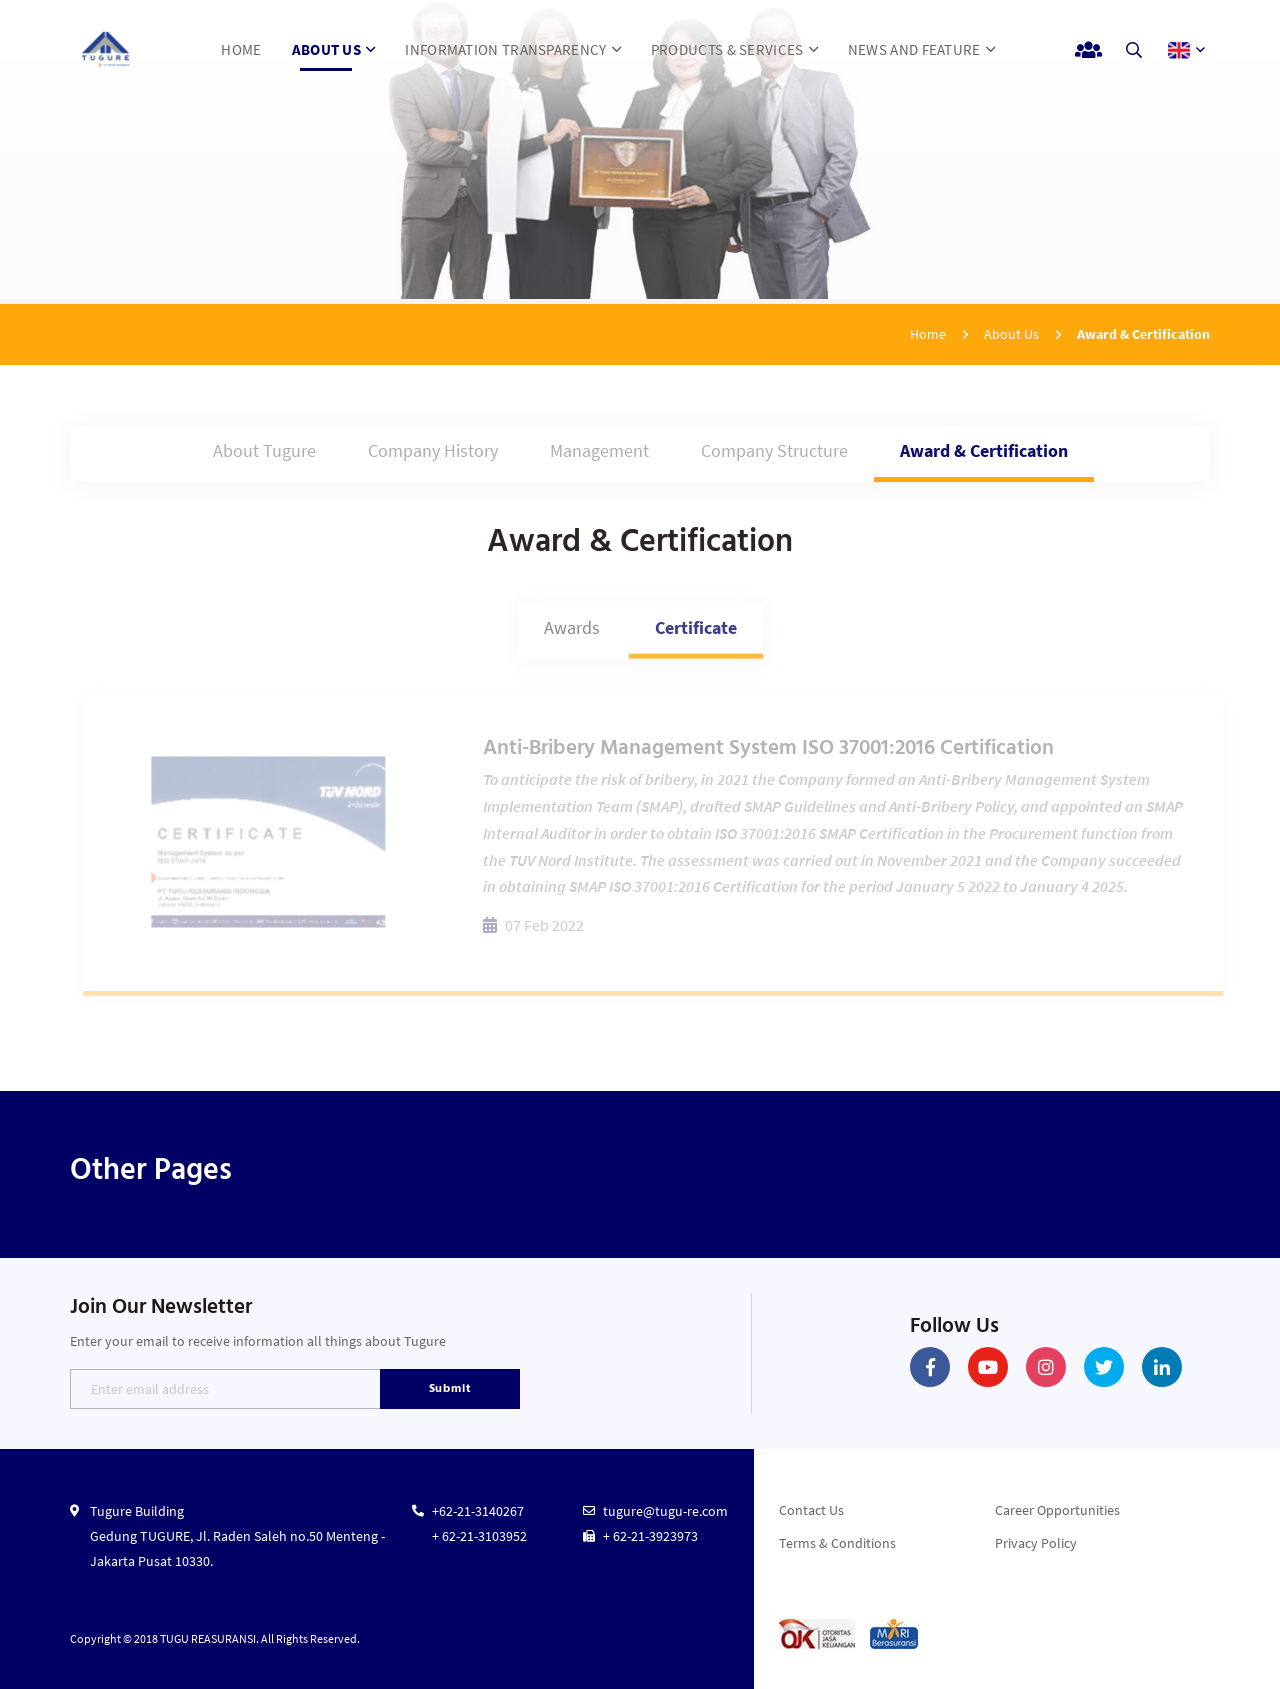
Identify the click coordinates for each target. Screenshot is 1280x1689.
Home (928, 334)
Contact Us (811, 1510)
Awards (572, 633)
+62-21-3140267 (478, 1511)
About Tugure (264, 452)
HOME (241, 49)
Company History (433, 452)
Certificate (696, 633)
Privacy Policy (1036, 1543)
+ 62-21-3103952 (479, 1536)
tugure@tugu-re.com (665, 1511)
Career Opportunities (1057, 1510)
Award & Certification (984, 452)
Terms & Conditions (837, 1543)
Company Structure (774, 452)
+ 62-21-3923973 (650, 1536)
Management (599, 452)
